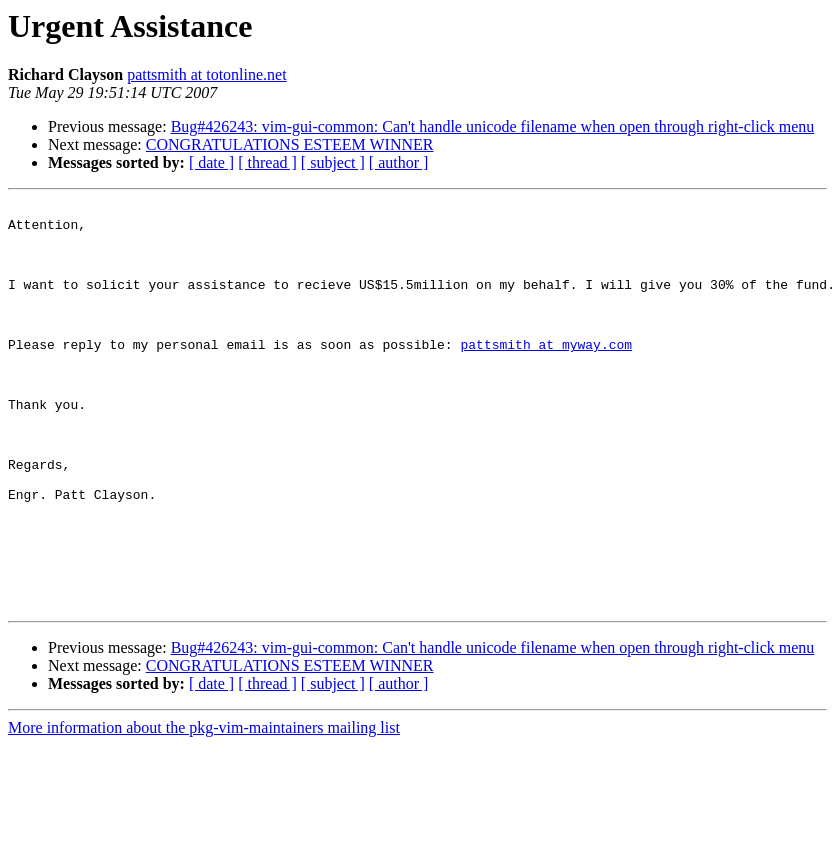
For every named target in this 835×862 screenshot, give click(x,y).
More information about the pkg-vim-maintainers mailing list (204, 808)
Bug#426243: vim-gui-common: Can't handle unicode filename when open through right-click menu (493, 126)
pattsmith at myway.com (546, 374)
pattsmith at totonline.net (207, 74)
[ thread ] (267, 162)
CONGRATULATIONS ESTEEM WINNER (290, 144)
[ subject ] (333, 162)
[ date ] (211, 162)
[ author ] (399, 162)
